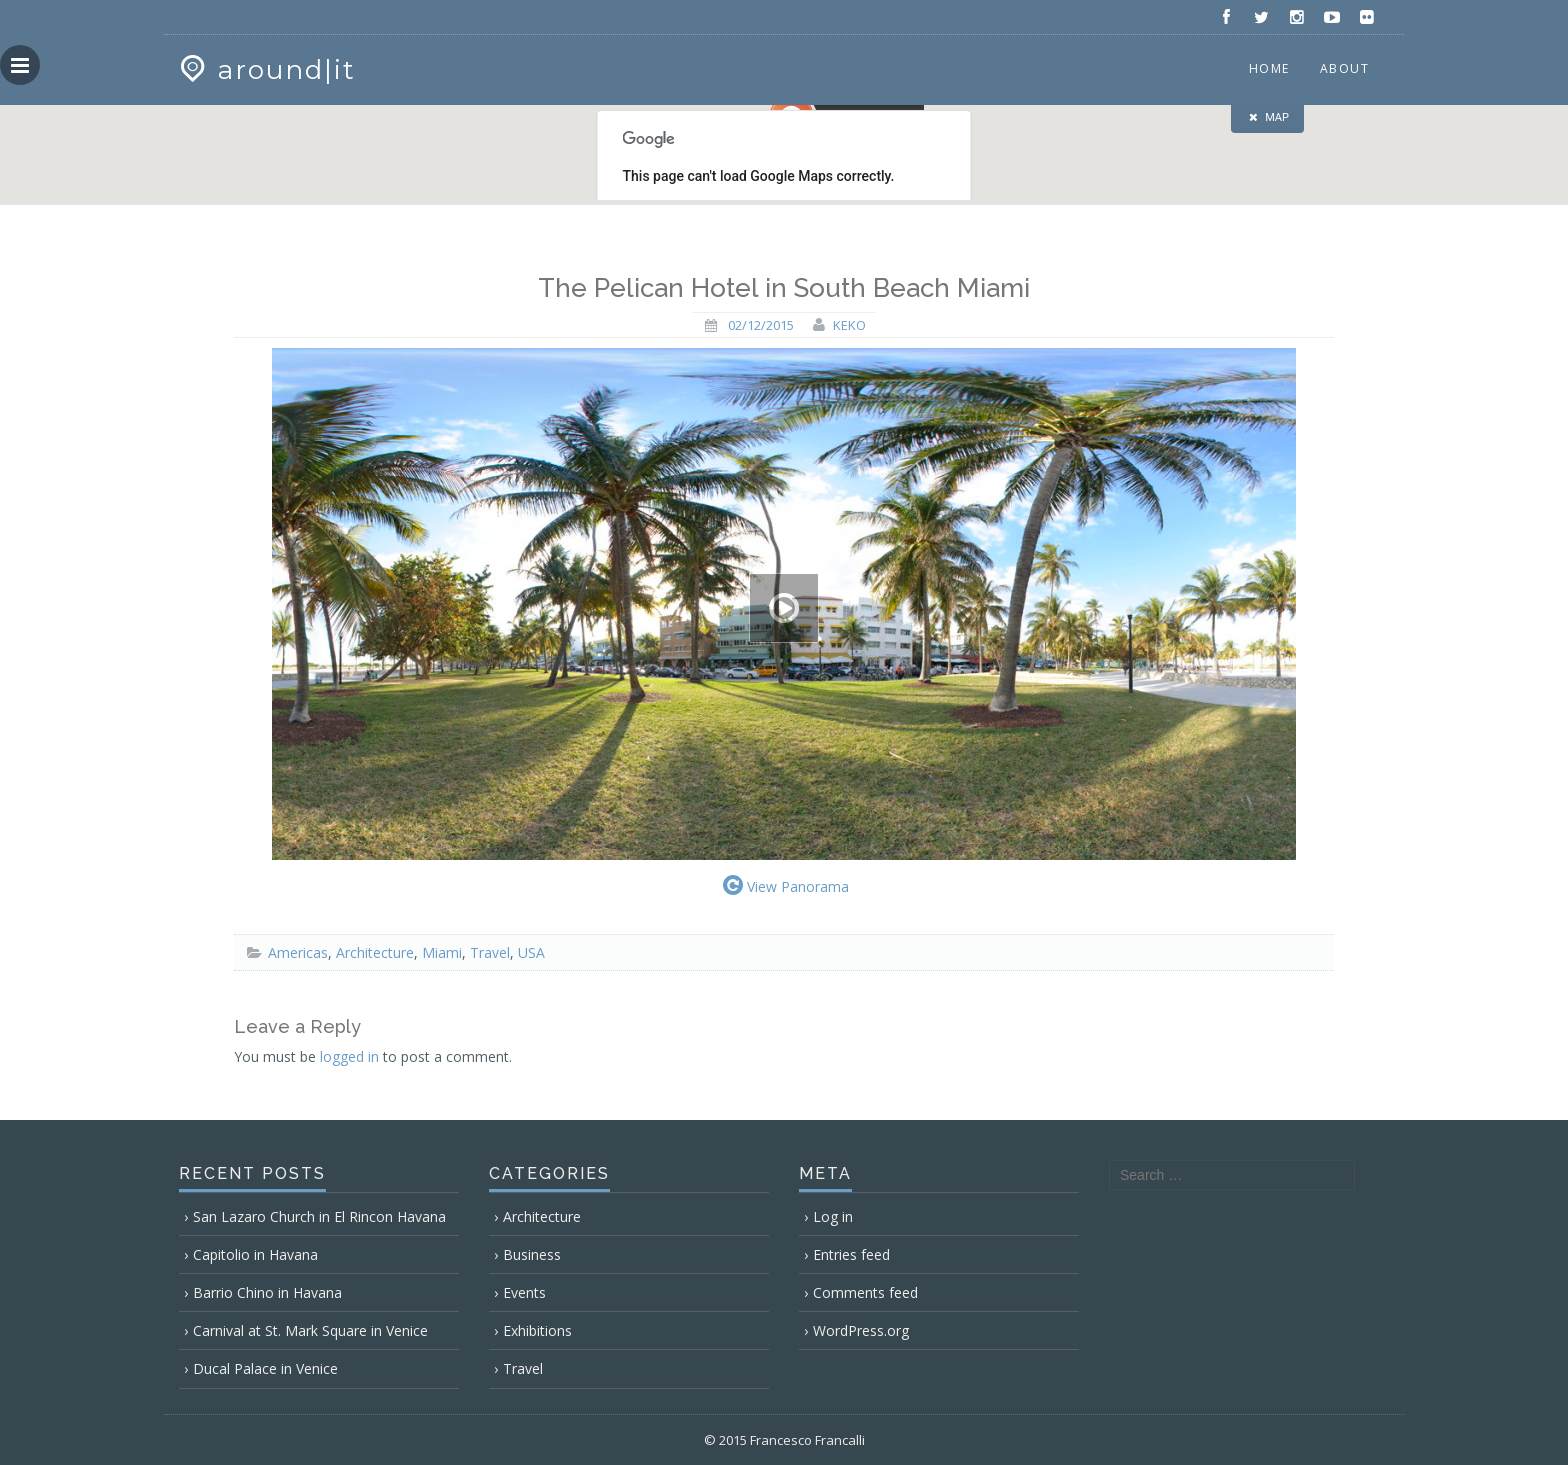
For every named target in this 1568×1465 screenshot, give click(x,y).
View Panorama (784, 884)
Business (532, 1254)
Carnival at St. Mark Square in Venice (310, 1330)
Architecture (375, 952)
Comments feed (865, 1292)
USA (531, 952)
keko (849, 325)
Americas (298, 952)
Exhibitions (537, 1330)
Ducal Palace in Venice (265, 1368)
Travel (490, 952)
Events (524, 1292)
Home (1269, 68)
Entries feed (851, 1254)
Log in (833, 1216)
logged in (349, 1056)
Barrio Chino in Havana (267, 1292)
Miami (442, 952)
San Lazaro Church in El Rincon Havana (319, 1216)
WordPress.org (861, 1330)
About (1345, 68)
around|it (265, 70)
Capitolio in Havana (255, 1254)
